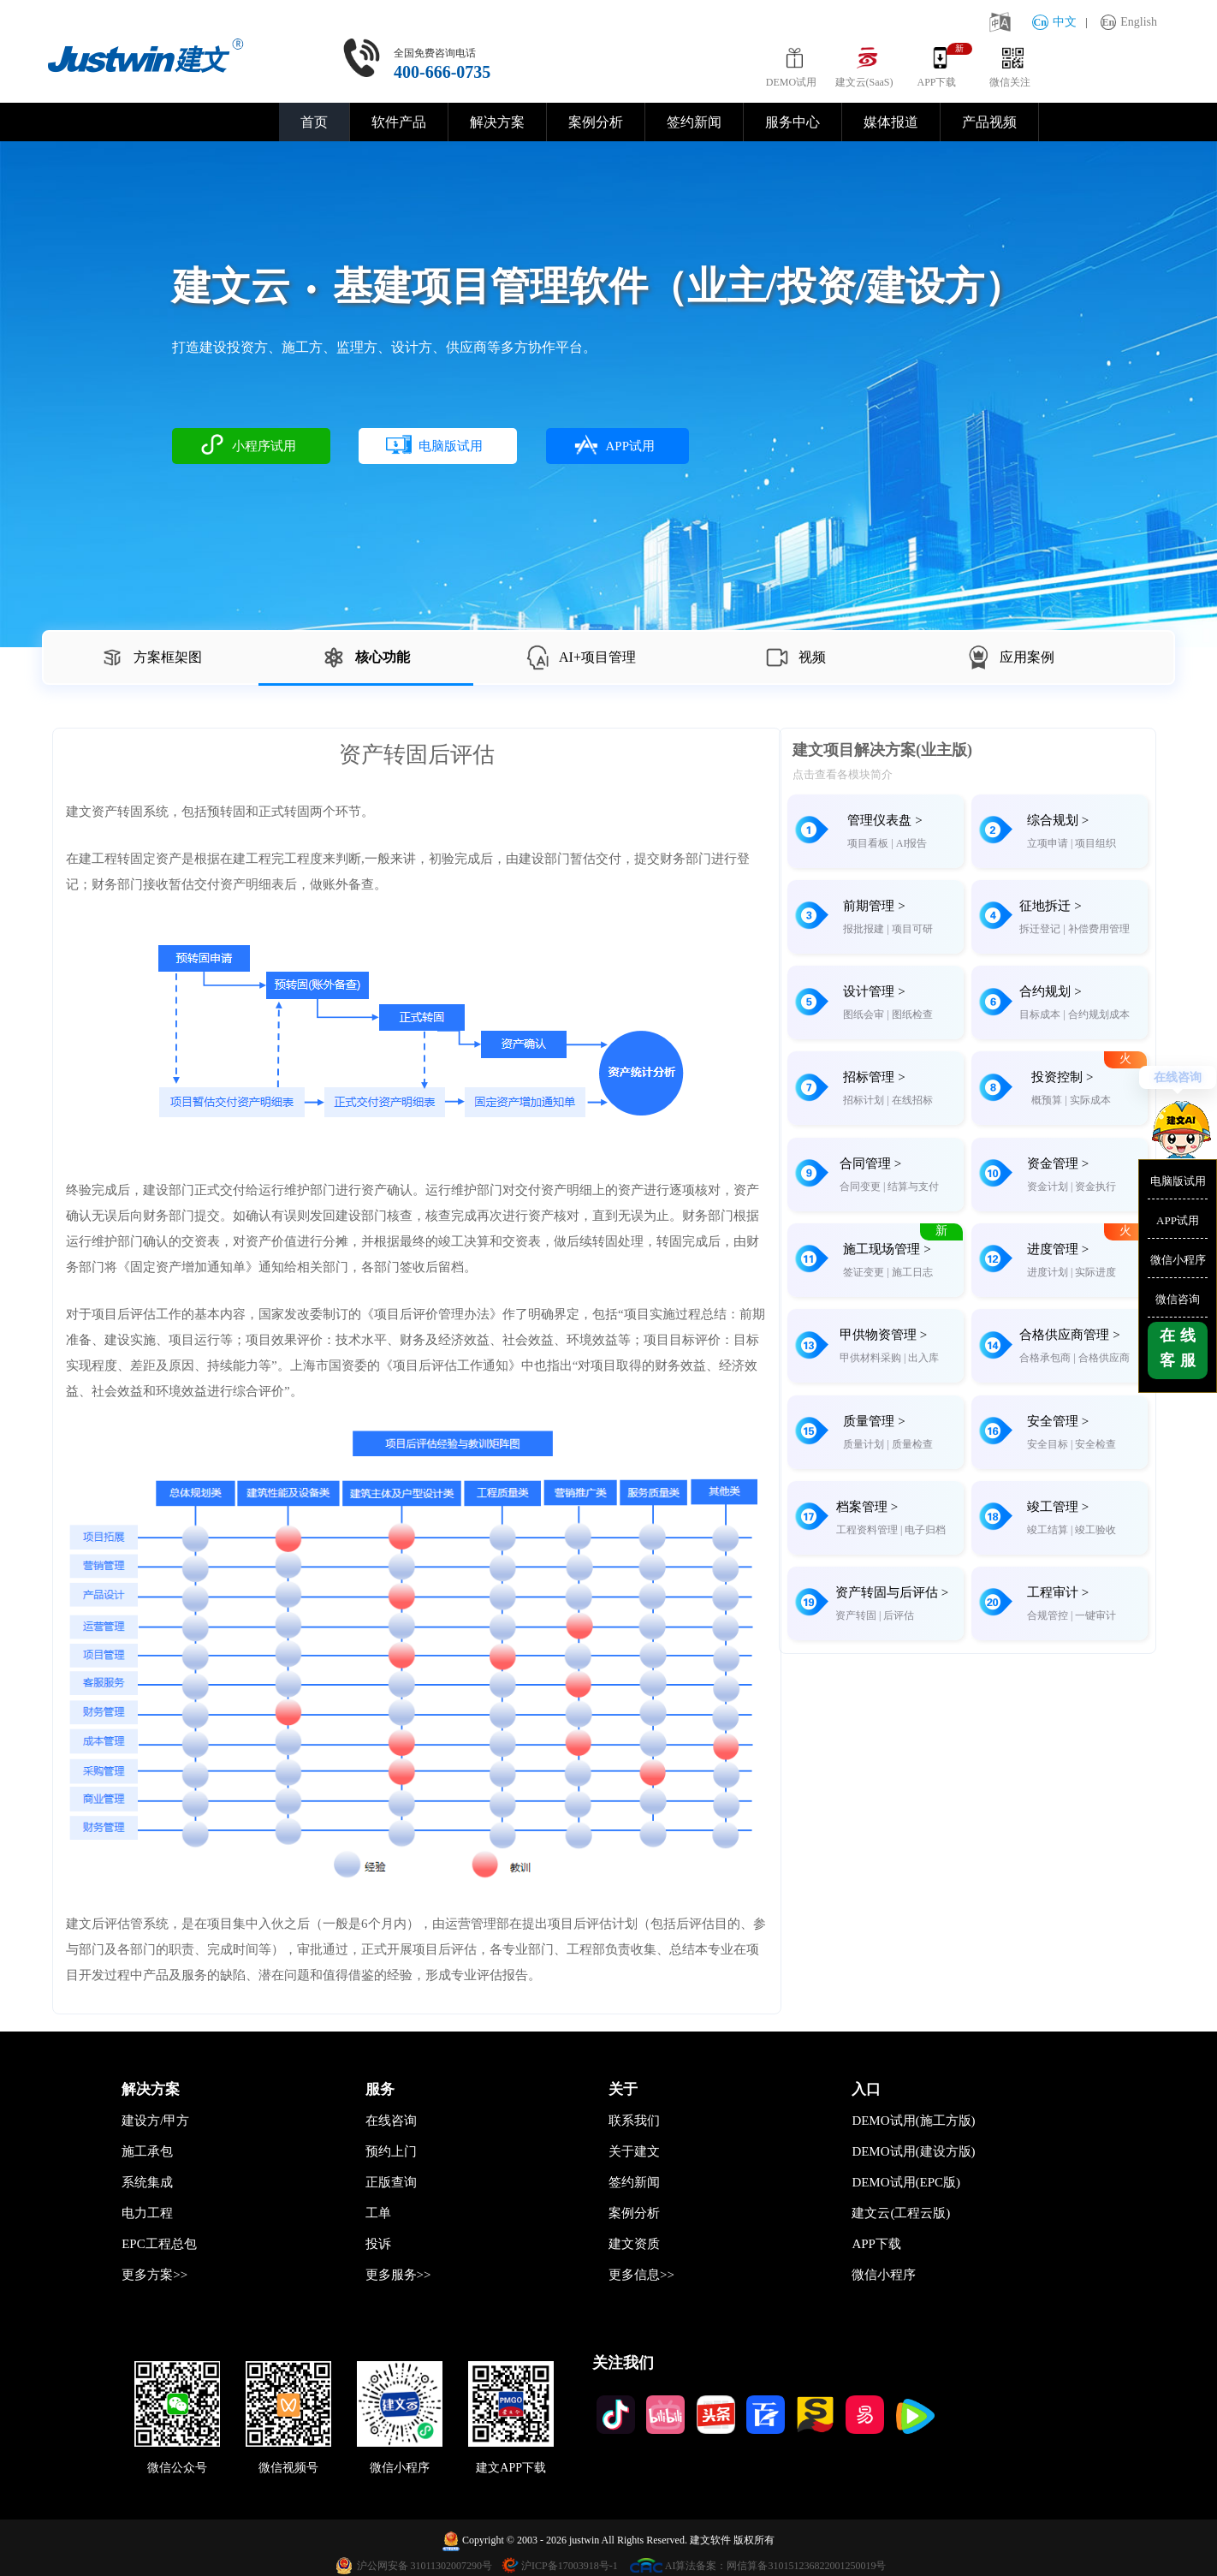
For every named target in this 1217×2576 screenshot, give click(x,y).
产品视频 (989, 122)
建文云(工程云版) (901, 2213)
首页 (314, 122)
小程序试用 (247, 444)
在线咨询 (1178, 1078)
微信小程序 (1178, 1259)
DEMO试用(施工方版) (913, 2120)
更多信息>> (641, 2275)
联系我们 (634, 2120)
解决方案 (497, 122)
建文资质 (634, 2244)
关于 (623, 2089)
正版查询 (391, 2182)
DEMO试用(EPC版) (906, 2182)
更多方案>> (154, 2275)
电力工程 (147, 2213)
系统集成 (147, 2182)
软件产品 (398, 122)
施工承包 (147, 2151)
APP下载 (876, 2244)
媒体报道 (891, 122)
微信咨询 (1177, 1299)
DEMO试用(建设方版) (913, 2151)
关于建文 (634, 2151)
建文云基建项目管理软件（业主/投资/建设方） (598, 286)
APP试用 (1177, 1220)
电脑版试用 (1178, 1181)
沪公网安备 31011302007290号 (425, 2566)
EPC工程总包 (159, 2244)
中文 (1054, 21)
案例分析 (595, 122)
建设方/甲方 (155, 2120)
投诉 (378, 2244)
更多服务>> (398, 2275)
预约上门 (391, 2151)
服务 (380, 2089)
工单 (378, 2213)
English (1129, 21)
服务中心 (792, 122)
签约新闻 (694, 122)
